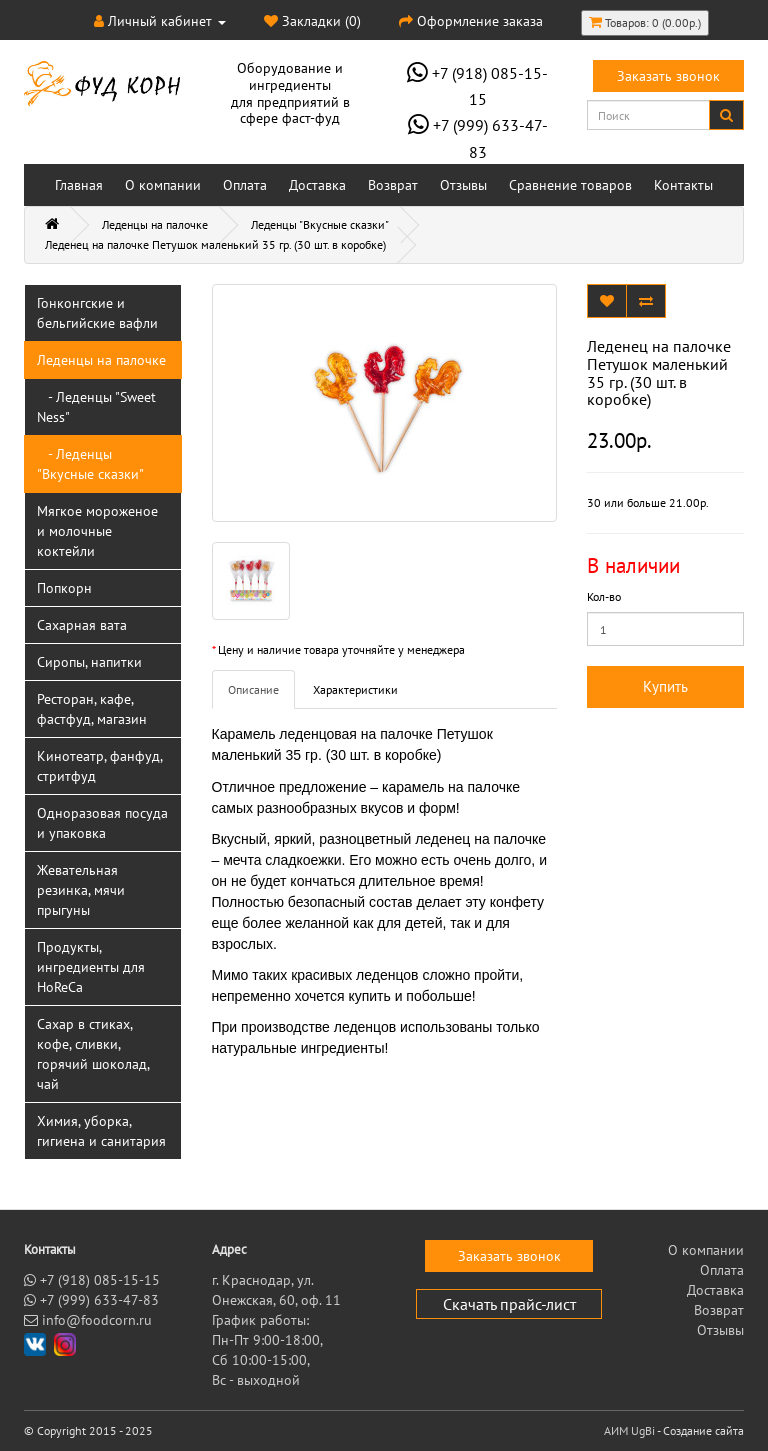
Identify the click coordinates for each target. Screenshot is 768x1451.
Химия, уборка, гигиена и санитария (101, 1131)
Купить (665, 686)
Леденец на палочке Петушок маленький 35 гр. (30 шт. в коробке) (215, 244)
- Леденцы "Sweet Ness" (96, 407)
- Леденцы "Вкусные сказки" (90, 464)
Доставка (317, 185)
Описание (253, 689)
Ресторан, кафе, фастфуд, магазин (92, 709)
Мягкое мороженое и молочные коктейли (97, 531)
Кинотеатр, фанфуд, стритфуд (100, 766)
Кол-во (604, 596)
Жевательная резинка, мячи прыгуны (81, 890)
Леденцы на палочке (155, 224)
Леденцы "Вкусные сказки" (320, 224)
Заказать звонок (668, 76)
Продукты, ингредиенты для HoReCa (91, 967)
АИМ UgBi (629, 1430)
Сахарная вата (82, 625)
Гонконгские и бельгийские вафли (97, 313)
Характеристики (355, 689)
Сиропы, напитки (89, 662)
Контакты (683, 185)
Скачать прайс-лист (509, 1304)
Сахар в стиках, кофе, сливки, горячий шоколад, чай (93, 1054)
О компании (163, 185)
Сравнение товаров (570, 185)
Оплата (245, 185)
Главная (79, 185)
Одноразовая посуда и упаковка (102, 823)
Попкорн (64, 588)
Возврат (393, 185)
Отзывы (463, 185)
